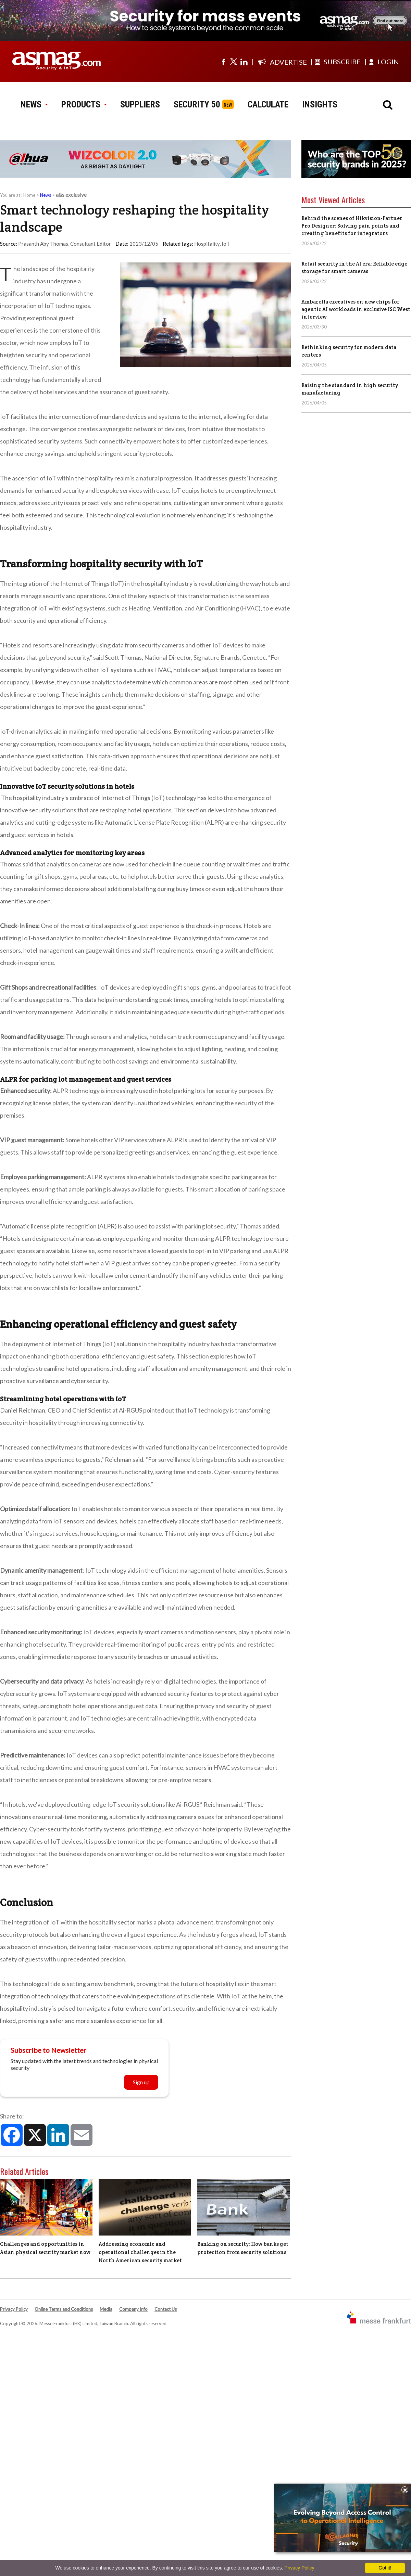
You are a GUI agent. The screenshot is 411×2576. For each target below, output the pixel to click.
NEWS (34, 104)
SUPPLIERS (140, 104)
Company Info (133, 2309)
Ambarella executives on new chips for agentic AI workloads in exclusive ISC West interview (355, 309)
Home (29, 195)
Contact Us (165, 2309)
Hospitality (207, 244)
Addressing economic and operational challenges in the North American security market (140, 2252)
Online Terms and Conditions (64, 2309)
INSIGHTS (319, 104)
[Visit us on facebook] (223, 61)
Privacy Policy (14, 2309)
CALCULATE (268, 104)
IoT (226, 244)
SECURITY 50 (197, 104)
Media (106, 2309)
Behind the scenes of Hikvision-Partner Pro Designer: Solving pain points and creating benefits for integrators (351, 225)
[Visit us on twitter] (233, 61)
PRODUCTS (84, 104)
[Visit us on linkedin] (244, 61)
